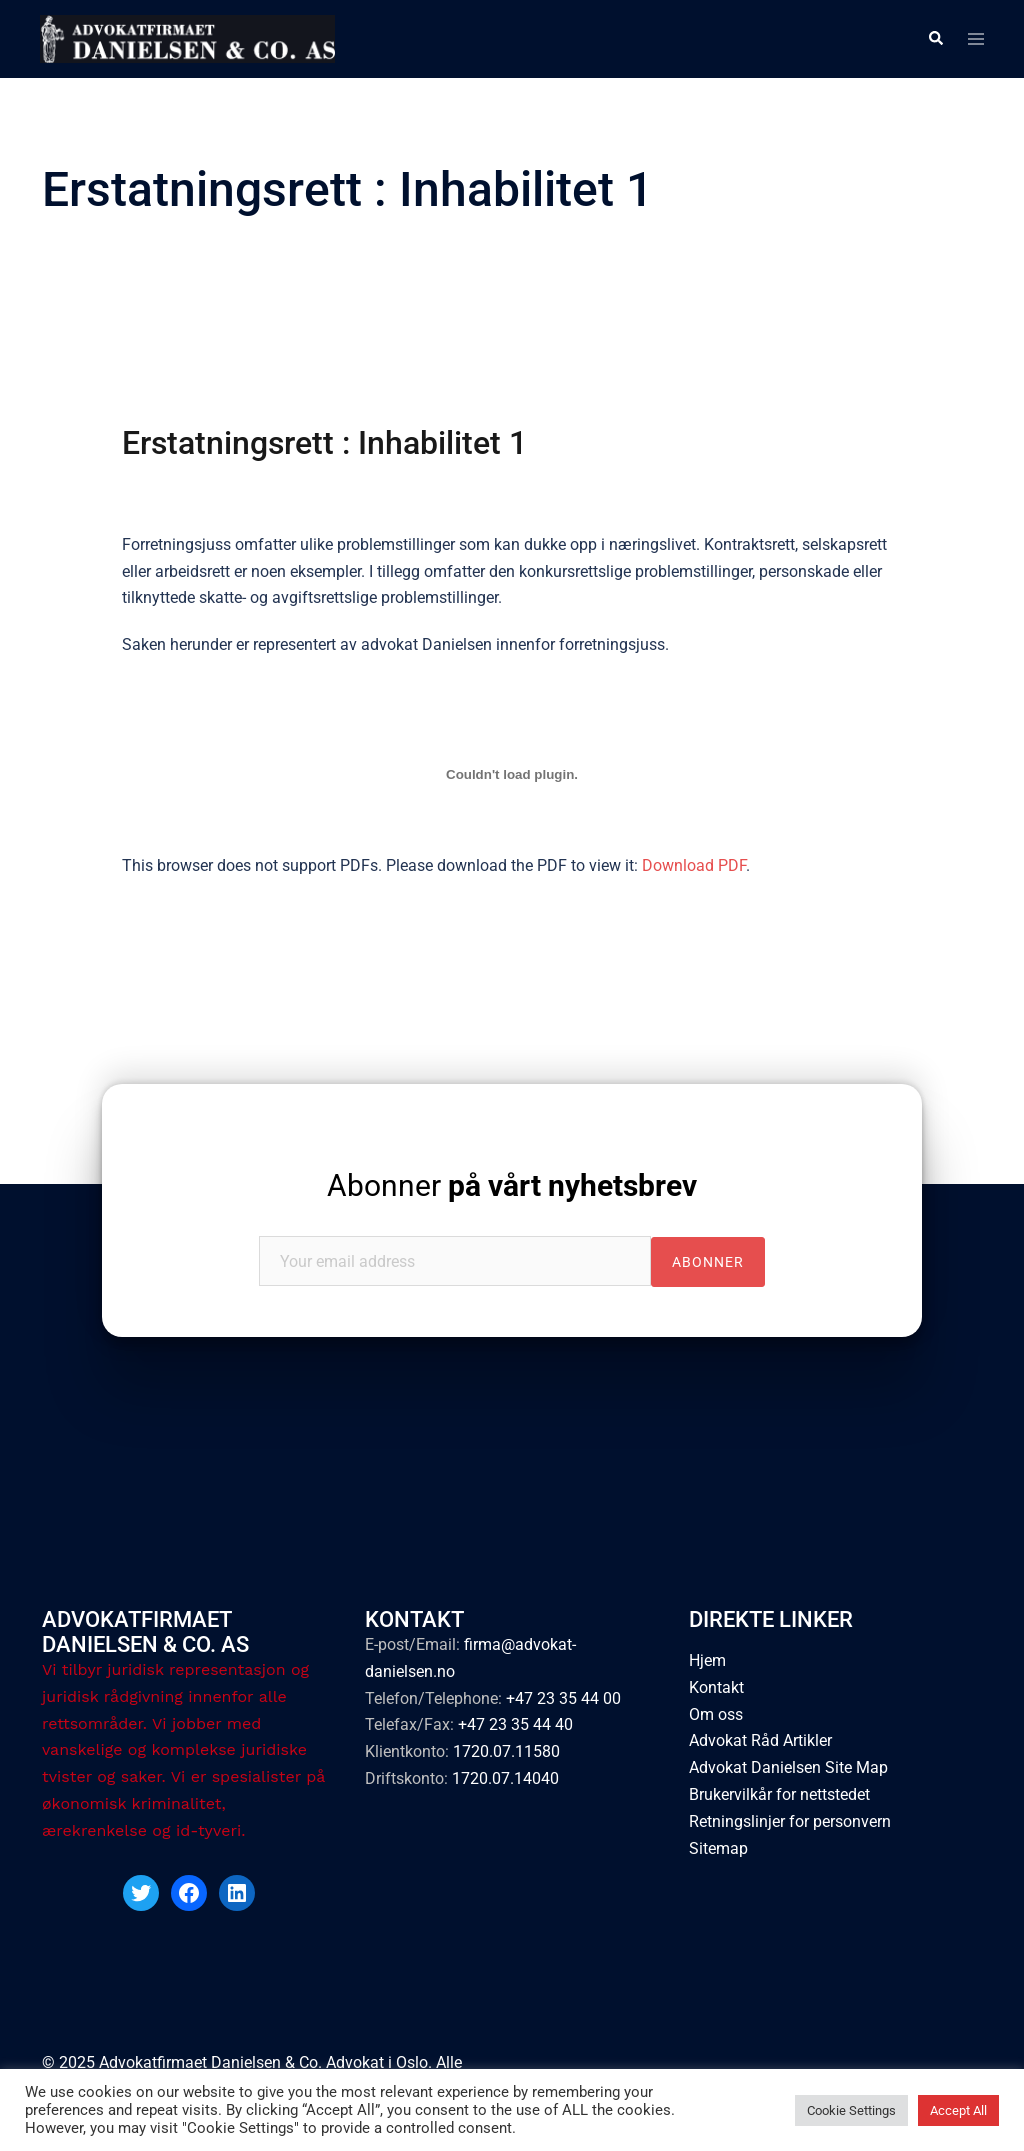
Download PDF (694, 865)
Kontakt (716, 1687)
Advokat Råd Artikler (760, 1740)
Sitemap (718, 1848)
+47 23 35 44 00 (563, 1698)
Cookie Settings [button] (851, 2110)
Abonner (512, 1185)
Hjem (707, 1660)
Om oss (716, 1714)
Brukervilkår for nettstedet (779, 1794)
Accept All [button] (958, 2110)
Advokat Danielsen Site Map (788, 1767)
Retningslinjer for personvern (790, 1821)
